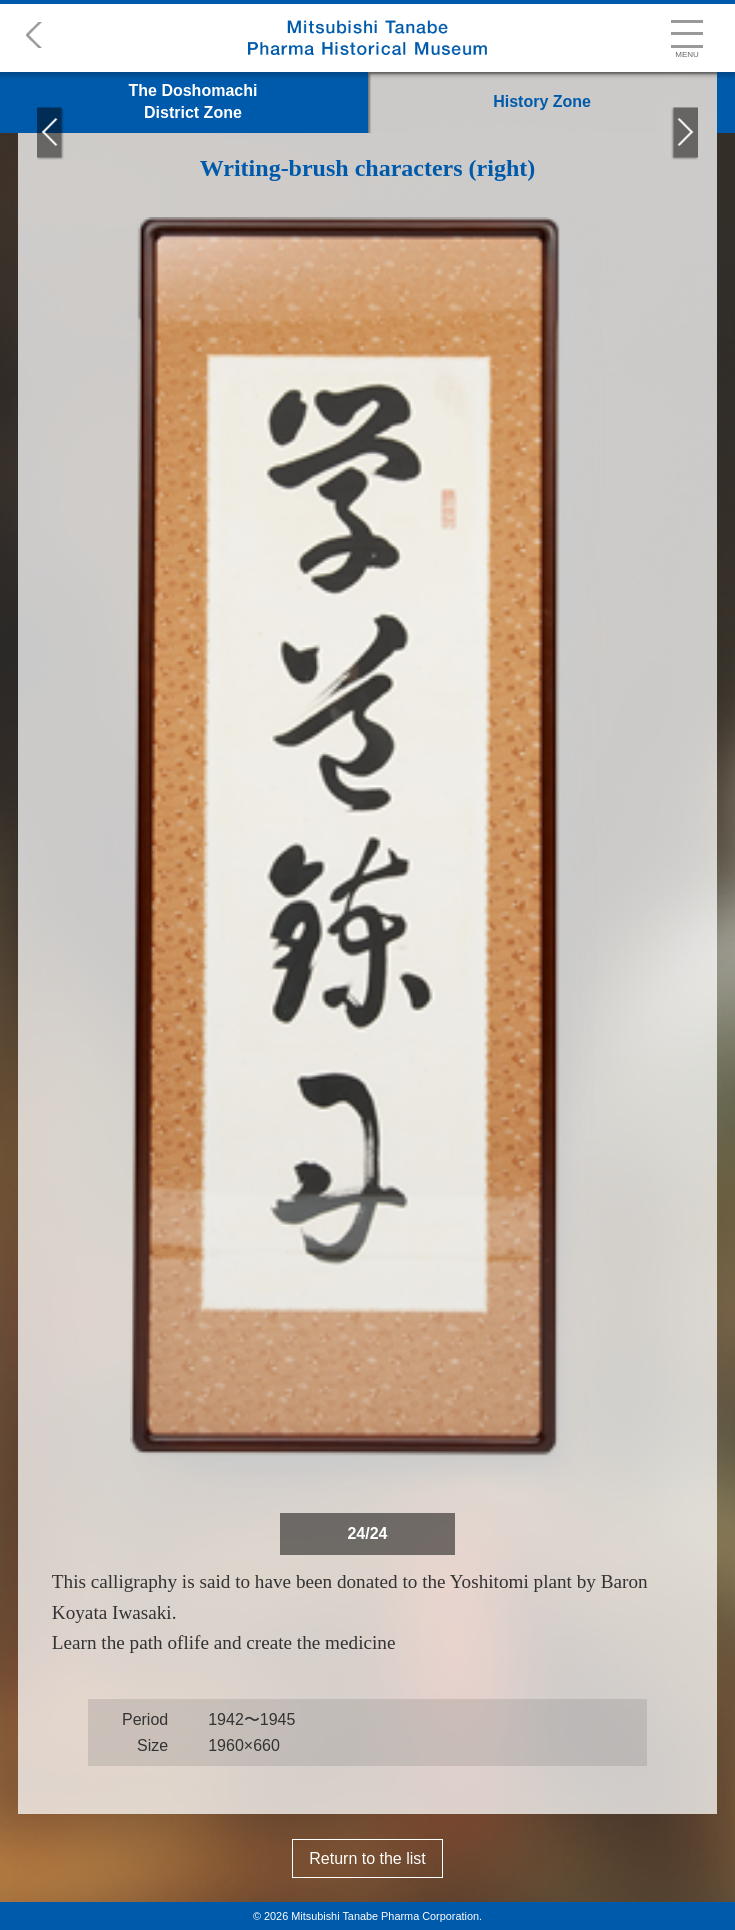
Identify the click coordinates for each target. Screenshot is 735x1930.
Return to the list (367, 1858)
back (26, 35)
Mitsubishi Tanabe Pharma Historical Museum (367, 37)
